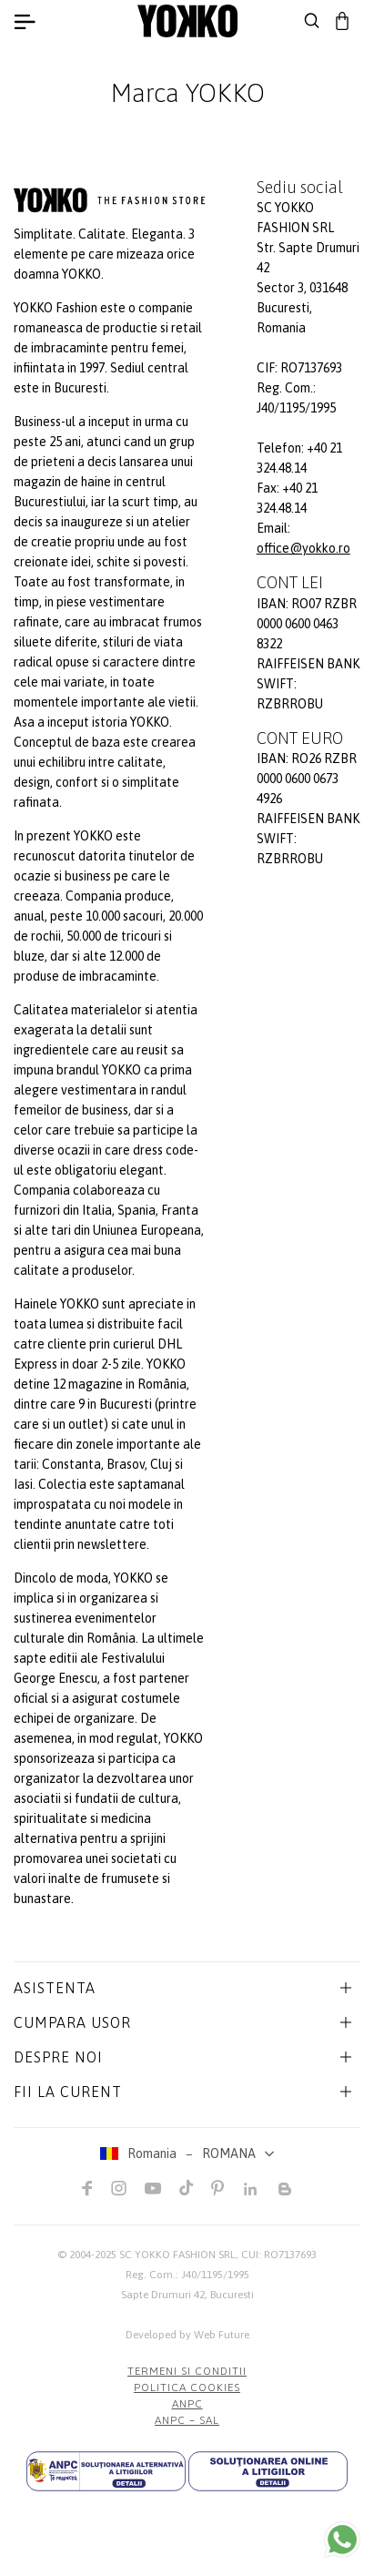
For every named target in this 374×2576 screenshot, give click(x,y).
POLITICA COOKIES (187, 2387)
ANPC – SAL (187, 2420)
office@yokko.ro (303, 548)
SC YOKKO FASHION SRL (177, 2254)
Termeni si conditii (187, 2371)
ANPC (187, 2404)
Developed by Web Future (187, 2334)
